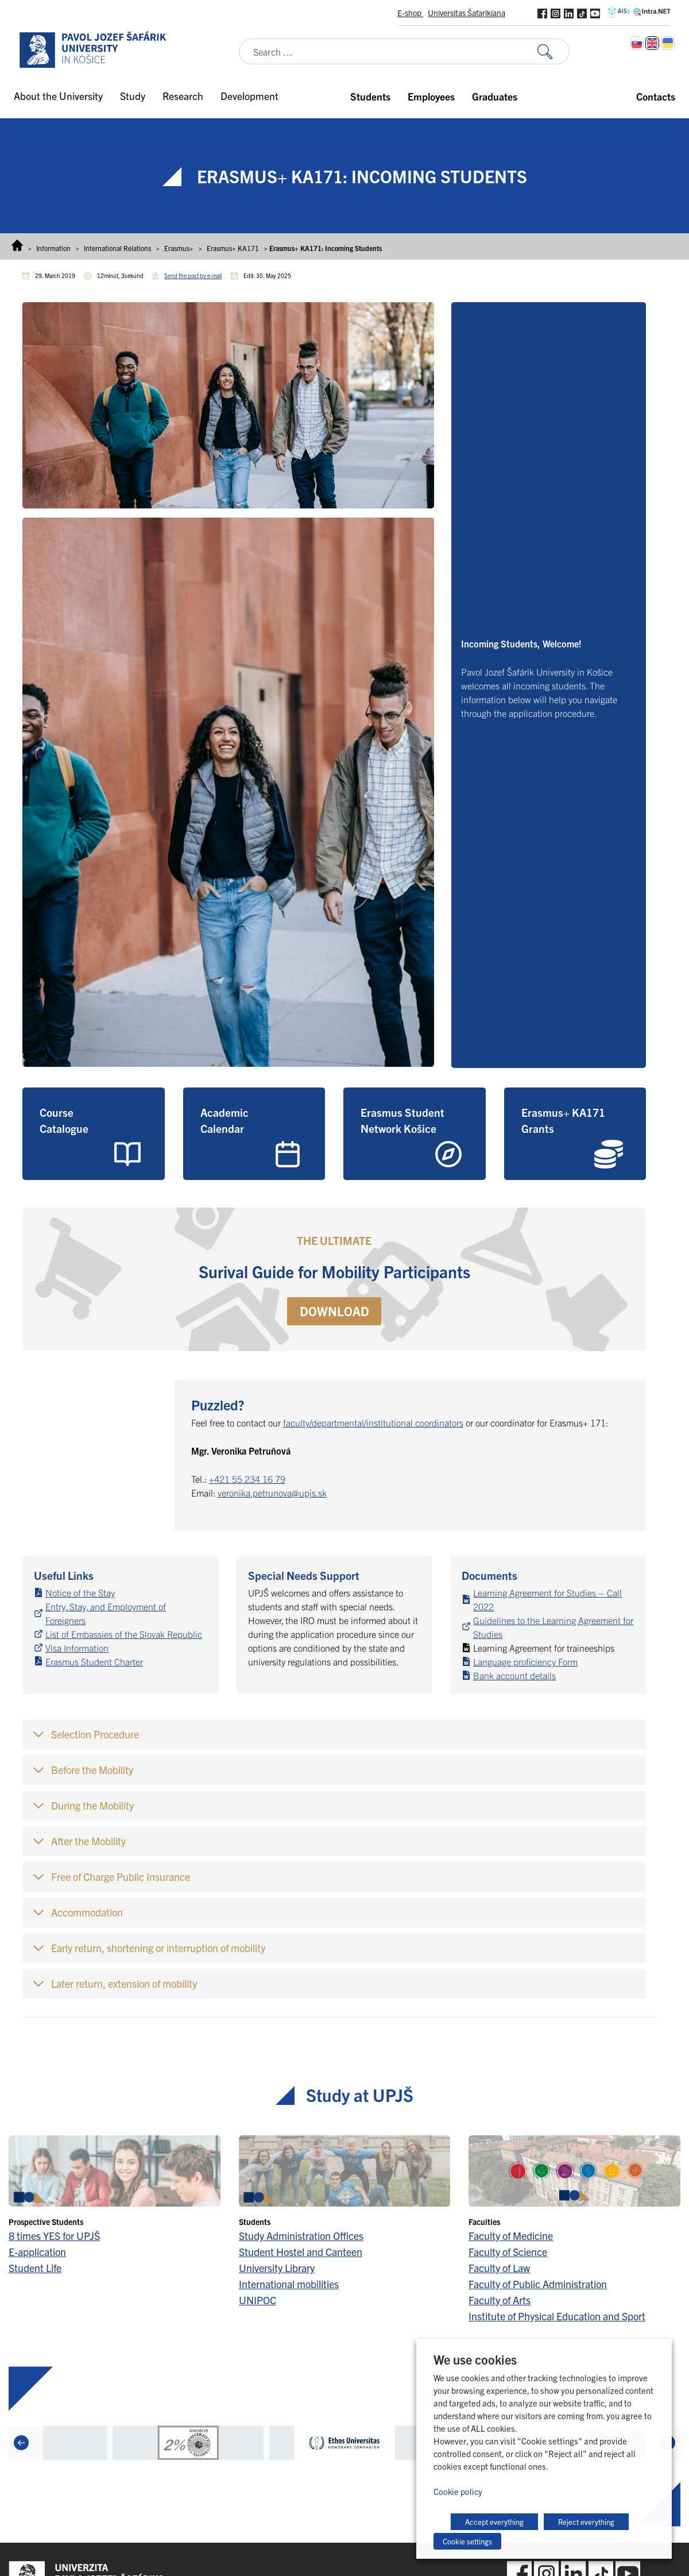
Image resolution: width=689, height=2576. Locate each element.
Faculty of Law (499, 2267)
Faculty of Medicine (511, 2235)
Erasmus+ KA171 (233, 248)
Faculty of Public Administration (538, 2283)
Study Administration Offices (301, 2235)
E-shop (410, 12)
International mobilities (289, 2283)
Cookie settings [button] (467, 2541)
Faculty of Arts (500, 2300)
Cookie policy (457, 2491)
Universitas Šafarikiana (466, 12)
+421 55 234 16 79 (247, 1478)
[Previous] (21, 2442)
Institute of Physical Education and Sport (557, 2316)
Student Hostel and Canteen (300, 2251)
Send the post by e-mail (193, 275)
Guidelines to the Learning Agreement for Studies (553, 1627)
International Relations (117, 248)
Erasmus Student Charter (94, 1661)
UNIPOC (257, 2300)
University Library (277, 2267)
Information (53, 248)
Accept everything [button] (494, 2522)
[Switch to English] (652, 43)
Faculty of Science (508, 2251)
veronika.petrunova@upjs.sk (272, 1492)
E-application (37, 2251)
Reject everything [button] (586, 2522)
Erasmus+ (178, 248)
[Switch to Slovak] (636, 43)
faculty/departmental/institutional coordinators (373, 1422)
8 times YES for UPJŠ (54, 2235)
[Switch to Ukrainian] (667, 43)
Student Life (35, 2267)
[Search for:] (553, 51)
